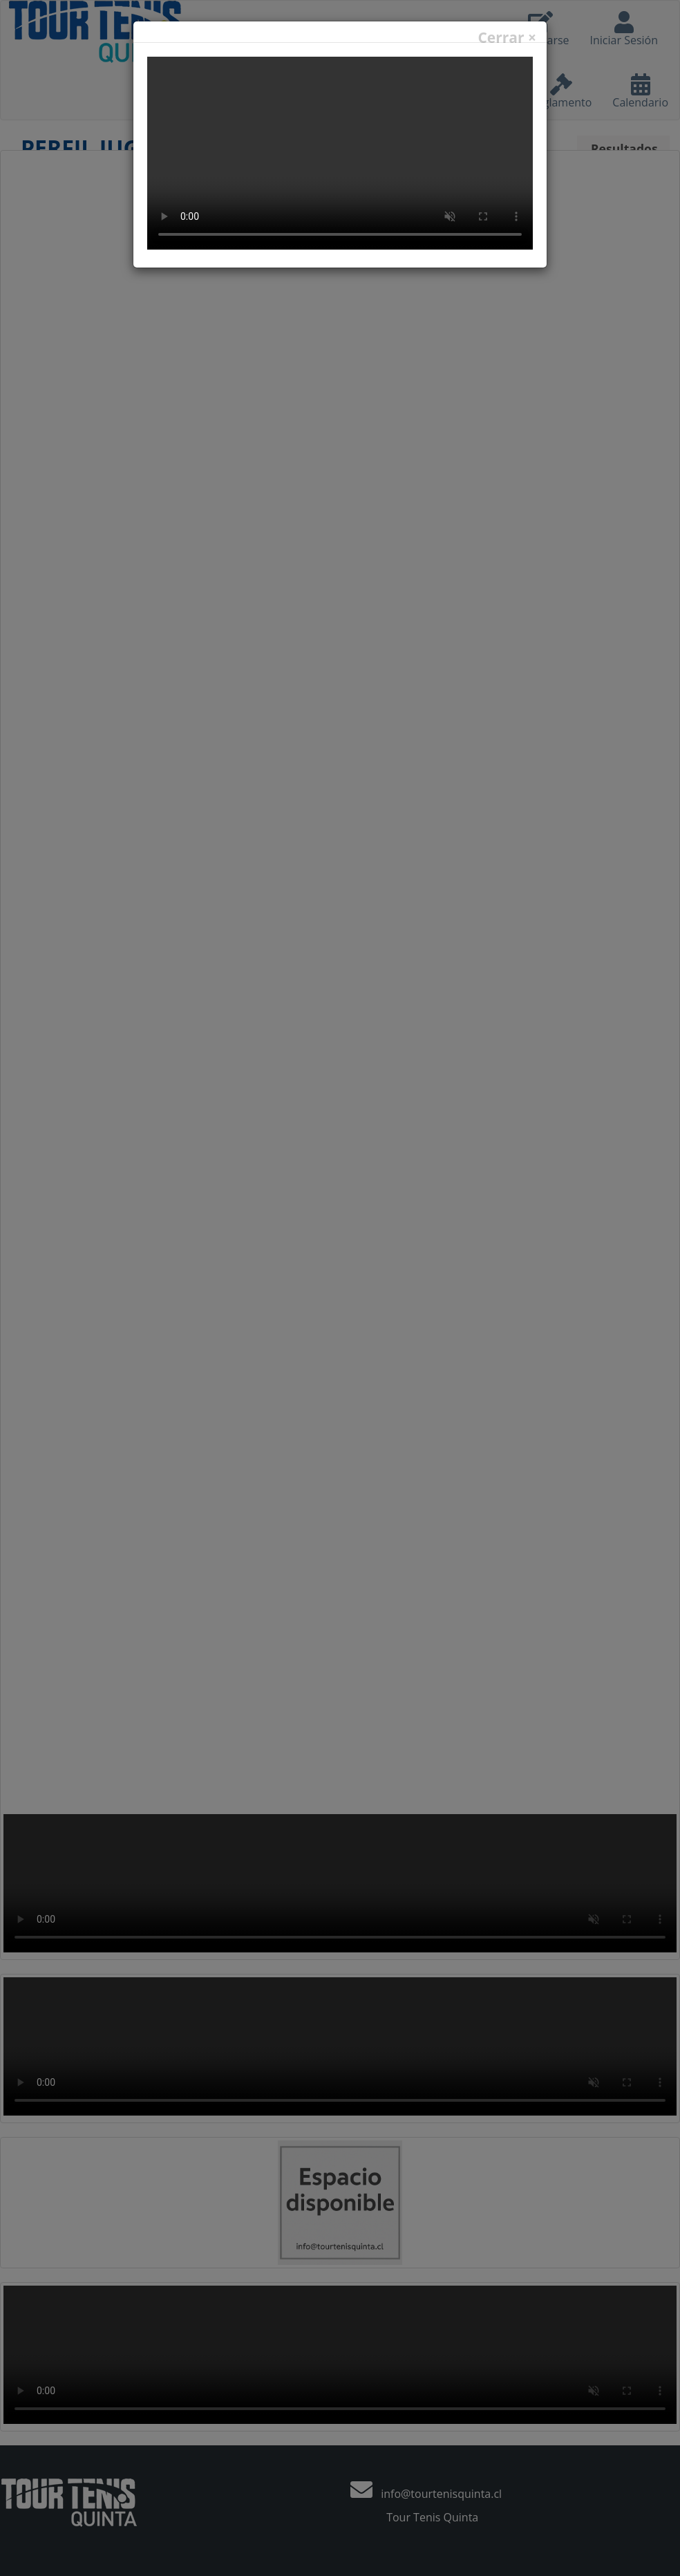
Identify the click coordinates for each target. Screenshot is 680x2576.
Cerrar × (507, 37)
